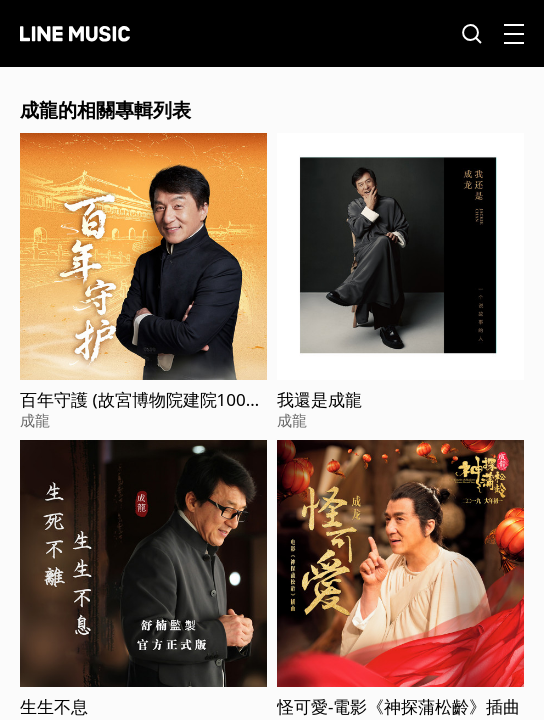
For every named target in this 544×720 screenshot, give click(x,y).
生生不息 (54, 707)
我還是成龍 (319, 400)
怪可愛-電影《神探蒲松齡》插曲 (398, 707)
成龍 (35, 420)
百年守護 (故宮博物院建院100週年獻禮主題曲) (141, 400)
